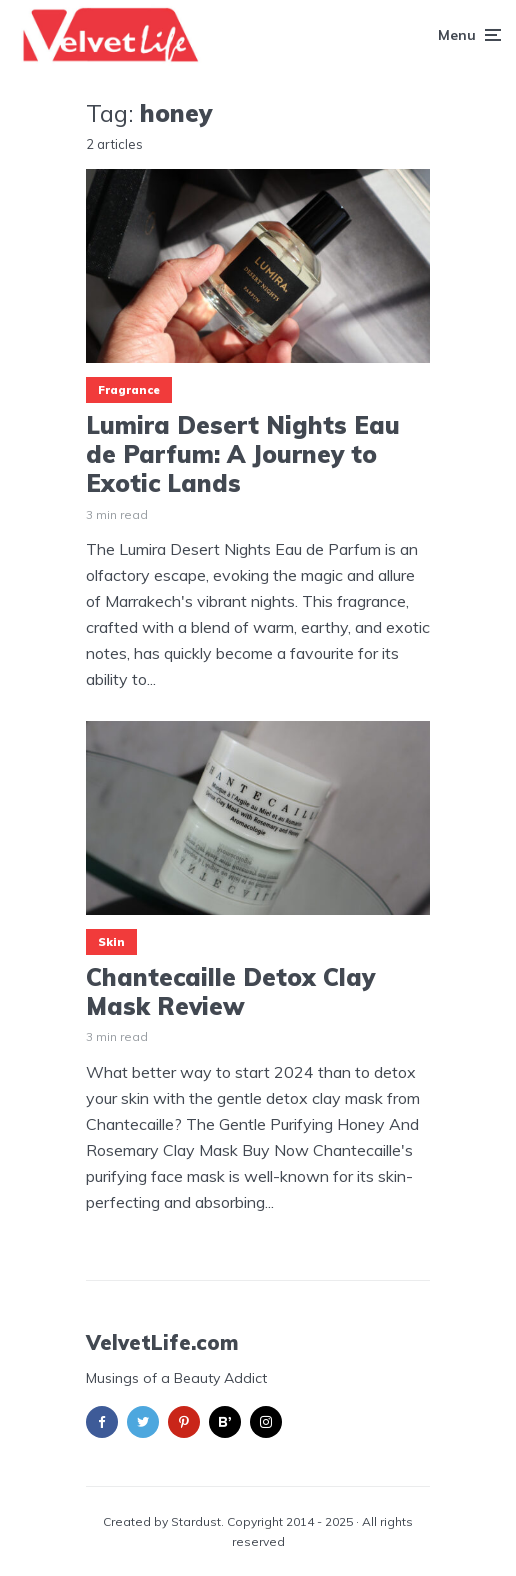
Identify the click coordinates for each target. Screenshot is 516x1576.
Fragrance (129, 390)
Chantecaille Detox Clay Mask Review (230, 992)
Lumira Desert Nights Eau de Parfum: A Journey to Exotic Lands (243, 454)
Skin (111, 942)
